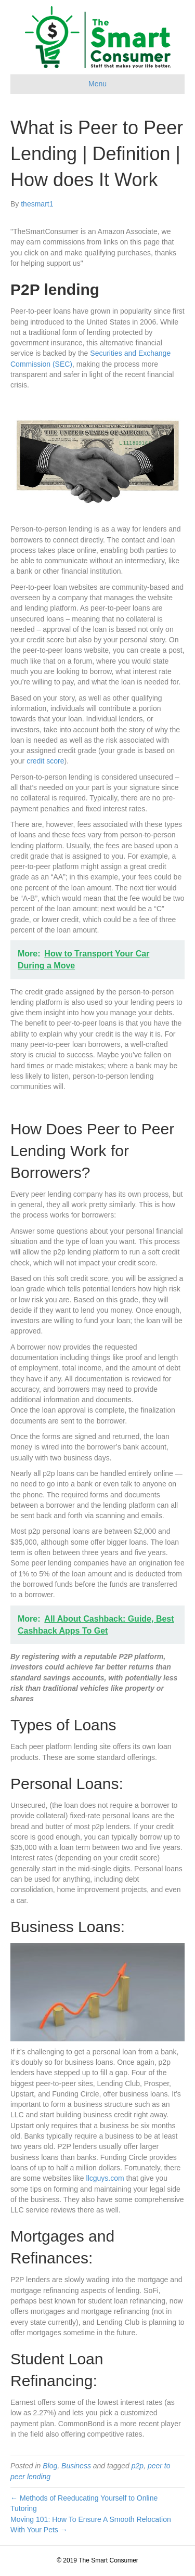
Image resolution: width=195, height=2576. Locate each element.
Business (76, 2466)
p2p (138, 2466)
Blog (50, 2466)
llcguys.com (105, 2178)
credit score (45, 761)
